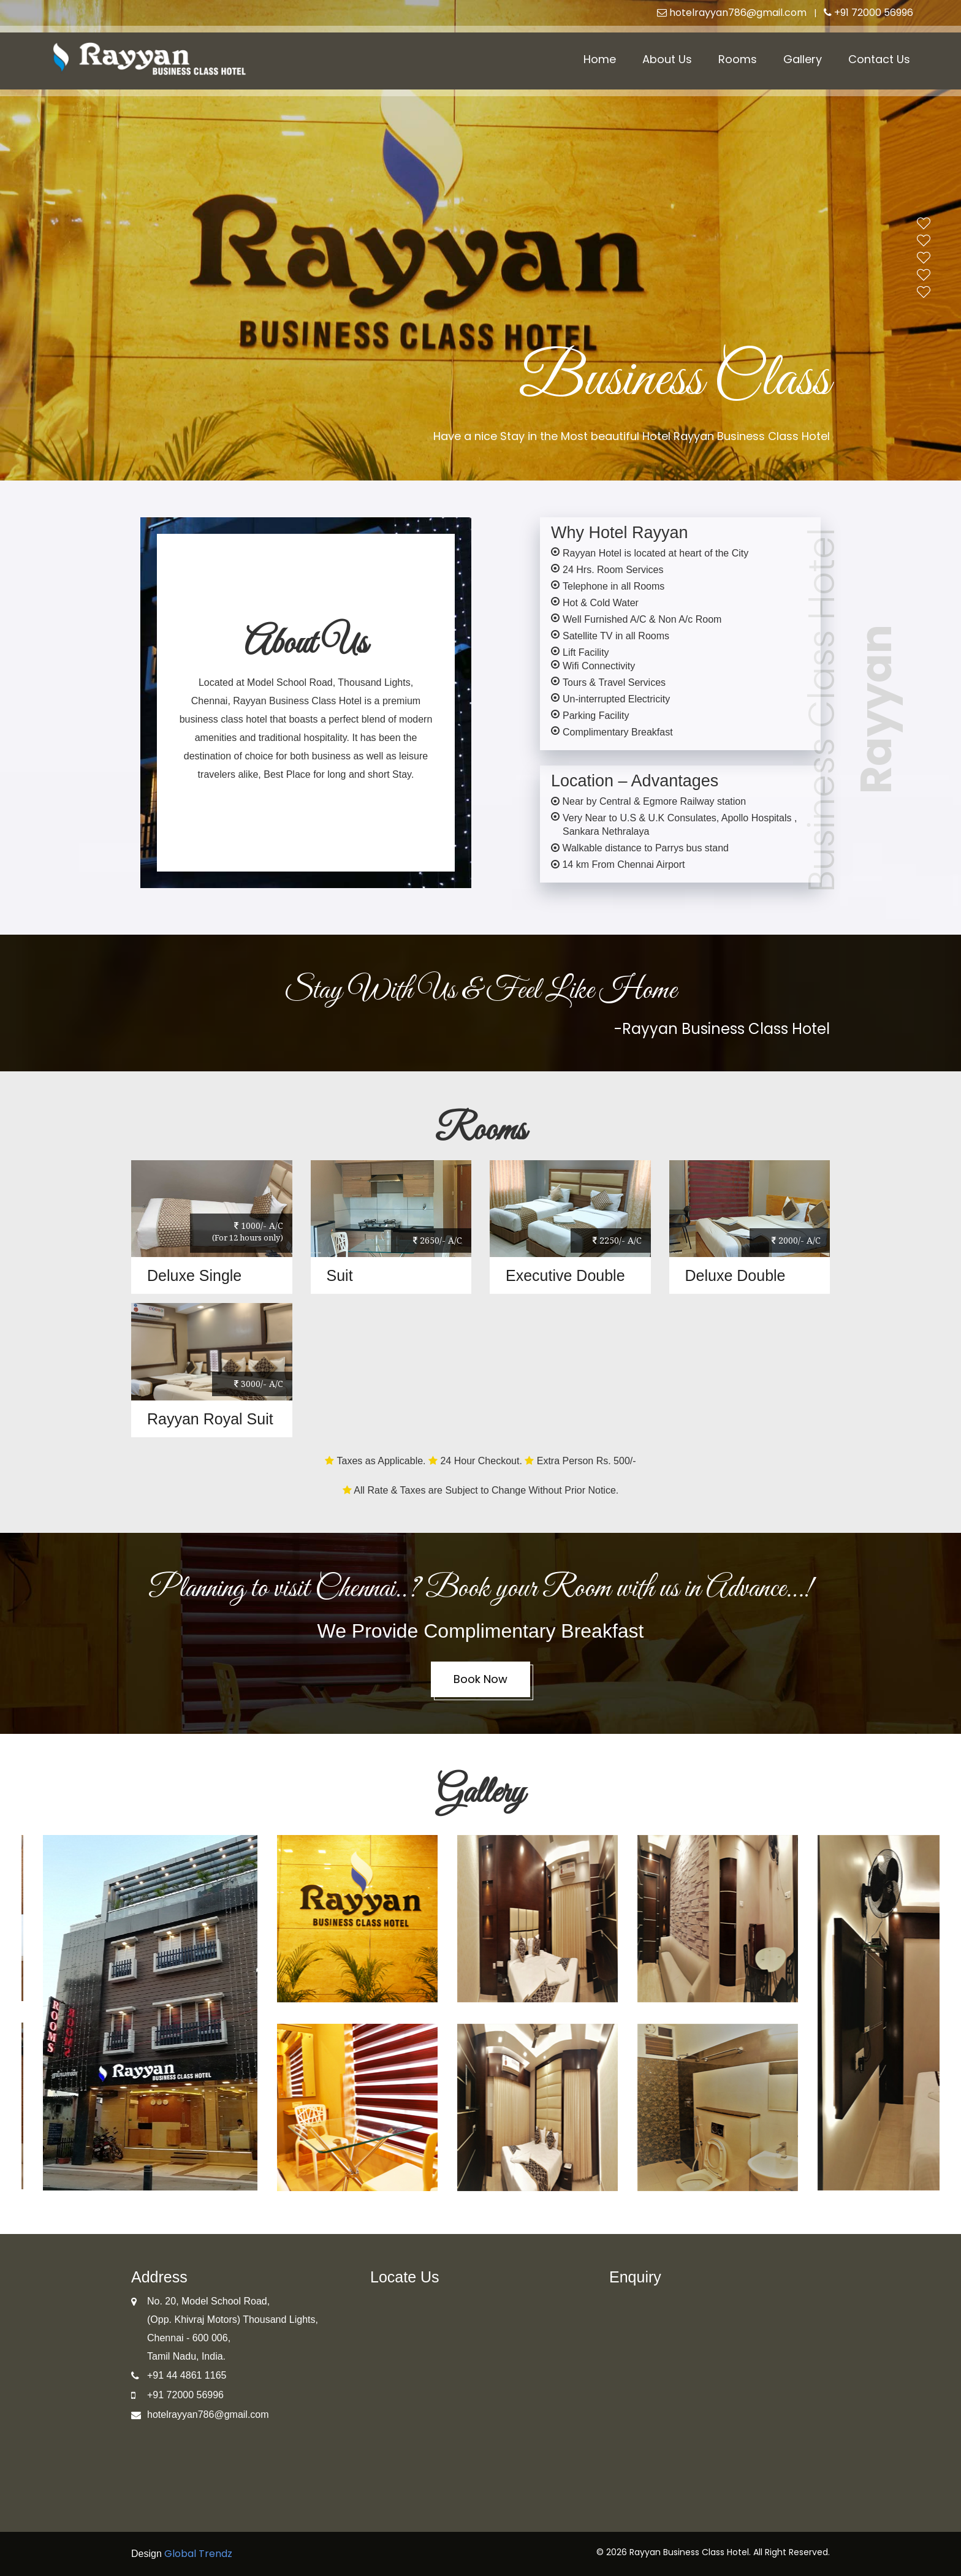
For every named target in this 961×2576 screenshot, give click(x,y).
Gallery (802, 59)
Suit (340, 1275)
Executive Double (565, 1275)
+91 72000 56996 (868, 13)
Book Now (480, 1679)
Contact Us (879, 59)
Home (599, 59)
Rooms (737, 59)
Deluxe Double (735, 1275)
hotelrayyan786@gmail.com (732, 13)
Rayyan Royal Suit (210, 1418)
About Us (667, 59)
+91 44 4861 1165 (186, 2375)
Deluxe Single (194, 1275)
